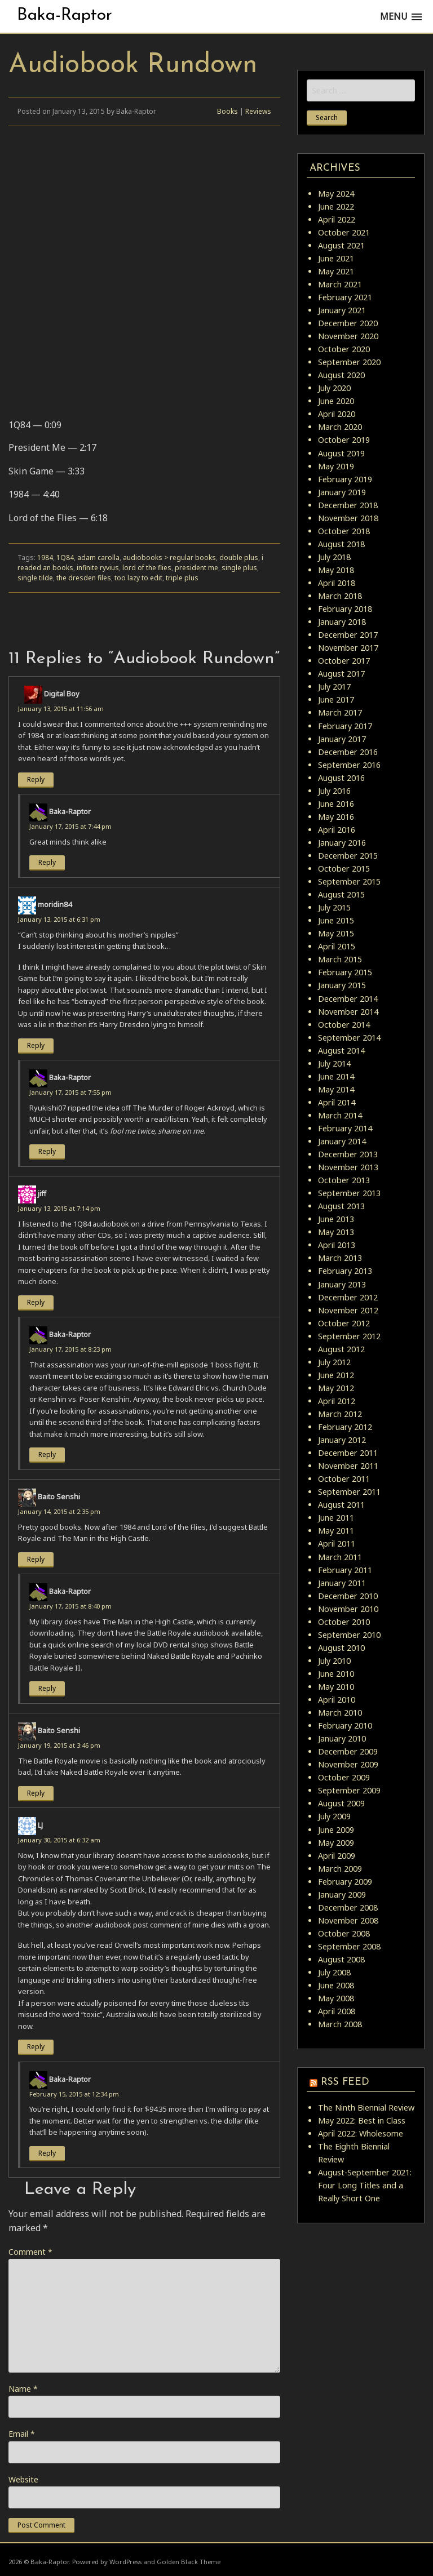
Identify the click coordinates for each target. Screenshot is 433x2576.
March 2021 (340, 284)
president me (196, 567)
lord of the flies (146, 567)
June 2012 (336, 1375)
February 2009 (345, 1881)
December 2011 (348, 1452)
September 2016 (349, 765)
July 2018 (334, 557)
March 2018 (340, 595)
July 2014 (334, 1063)
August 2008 (341, 1959)
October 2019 (344, 439)
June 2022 (336, 206)
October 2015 (344, 868)
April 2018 (336, 583)
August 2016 (341, 777)
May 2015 (336, 933)
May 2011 (336, 1530)
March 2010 (340, 1712)
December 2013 (348, 1154)
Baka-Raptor (64, 15)
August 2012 (341, 1349)
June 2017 (336, 699)
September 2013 (349, 1193)
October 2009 (344, 1777)
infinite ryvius (98, 567)
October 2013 (344, 1180)
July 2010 (334, 1660)
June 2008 (336, 1985)
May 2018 (336, 570)
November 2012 (348, 1310)
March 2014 (340, 1115)
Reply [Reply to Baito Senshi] (36, 1559)
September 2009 (349, 1790)
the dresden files (83, 578)
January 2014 (342, 1141)
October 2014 (344, 1024)
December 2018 (348, 505)
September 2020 (349, 362)
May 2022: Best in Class (361, 2120)
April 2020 (336, 413)
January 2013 (342, 1284)
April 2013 (336, 1245)
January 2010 (342, 1738)
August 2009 (341, 1803)
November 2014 (348, 1011)
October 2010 (344, 1621)
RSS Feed (345, 2082)
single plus (239, 567)
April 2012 (336, 1401)
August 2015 (341, 894)
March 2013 (340, 1258)
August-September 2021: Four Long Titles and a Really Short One (365, 2185)
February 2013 (345, 1270)
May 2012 (336, 1388)
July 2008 (334, 1972)
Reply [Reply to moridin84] (36, 1045)
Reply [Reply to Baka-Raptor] (47, 862)
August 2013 (341, 1206)
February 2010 (345, 1725)
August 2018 (341, 544)
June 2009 (336, 1829)
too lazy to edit (138, 578)
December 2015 (348, 855)
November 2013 (348, 1167)
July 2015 (334, 907)
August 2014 (341, 1050)
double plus (238, 557)
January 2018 (342, 621)
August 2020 (341, 375)
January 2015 (342, 985)
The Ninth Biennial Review (366, 2107)
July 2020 (334, 388)
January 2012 (342, 1439)
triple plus (182, 578)
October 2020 (344, 349)
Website (23, 2479)
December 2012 (348, 1297)
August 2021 (341, 245)
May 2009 (336, 1842)
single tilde (35, 578)
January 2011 (342, 1583)
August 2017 (341, 673)
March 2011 (340, 1557)
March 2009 (340, 1868)
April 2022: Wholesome (360, 2133)
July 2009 (334, 1816)
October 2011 (344, 1478)
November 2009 (348, 1764)
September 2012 (349, 1336)
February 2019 (345, 479)
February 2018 (345, 608)
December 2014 (348, 998)
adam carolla (98, 557)
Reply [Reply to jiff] (36, 1302)
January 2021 (342, 310)
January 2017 (342, 739)
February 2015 (345, 972)
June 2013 (336, 1219)
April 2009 (336, 1855)
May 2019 (336, 466)
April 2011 (336, 1543)
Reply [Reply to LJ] (36, 2046)
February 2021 (345, 297)
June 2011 (336, 1517)
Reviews (258, 111)
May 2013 (336, 1232)
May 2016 (336, 816)
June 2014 (336, 1076)
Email (21, 2433)
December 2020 (348, 323)
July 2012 (334, 1362)
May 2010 (336, 1686)
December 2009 (348, 1751)
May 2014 (336, 1089)
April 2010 (336, 1699)
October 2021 (344, 232)
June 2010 (336, 1673)
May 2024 (336, 193)
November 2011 (348, 1465)
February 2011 (345, 1570)
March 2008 (340, 2024)
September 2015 (349, 881)
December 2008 (348, 1907)
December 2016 (348, 752)
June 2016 (336, 803)
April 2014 (336, 1102)
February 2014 (345, 1128)
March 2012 (340, 1414)
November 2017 (348, 647)
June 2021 (336, 258)
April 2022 (336, 219)
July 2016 (334, 790)
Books (227, 111)
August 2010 (341, 1647)
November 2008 (348, 1920)
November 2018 (348, 518)
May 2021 (336, 271)
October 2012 (344, 1323)
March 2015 (340, 959)
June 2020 (336, 401)
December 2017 (348, 634)
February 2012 (345, 1427)
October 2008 (344, 1933)
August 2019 (341, 453)
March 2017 (340, 712)
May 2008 (336, 1998)
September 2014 (349, 1037)
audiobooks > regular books (169, 557)
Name (23, 2388)
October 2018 (344, 531)
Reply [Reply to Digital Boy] (36, 779)
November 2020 (348, 336)
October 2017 (344, 660)
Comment (30, 2251)
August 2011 (341, 1504)
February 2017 (345, 726)
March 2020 (340, 426)
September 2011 (349, 1491)
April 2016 (336, 829)
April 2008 (336, 2011)
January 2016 (342, 842)
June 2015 (336, 920)
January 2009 (342, 1894)
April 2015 (336, 946)
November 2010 (348, 1609)
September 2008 (349, 1946)
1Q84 (65, 557)
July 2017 (334, 686)
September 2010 (349, 1634)
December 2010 (348, 1596)
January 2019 (342, 492)
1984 (45, 557)
